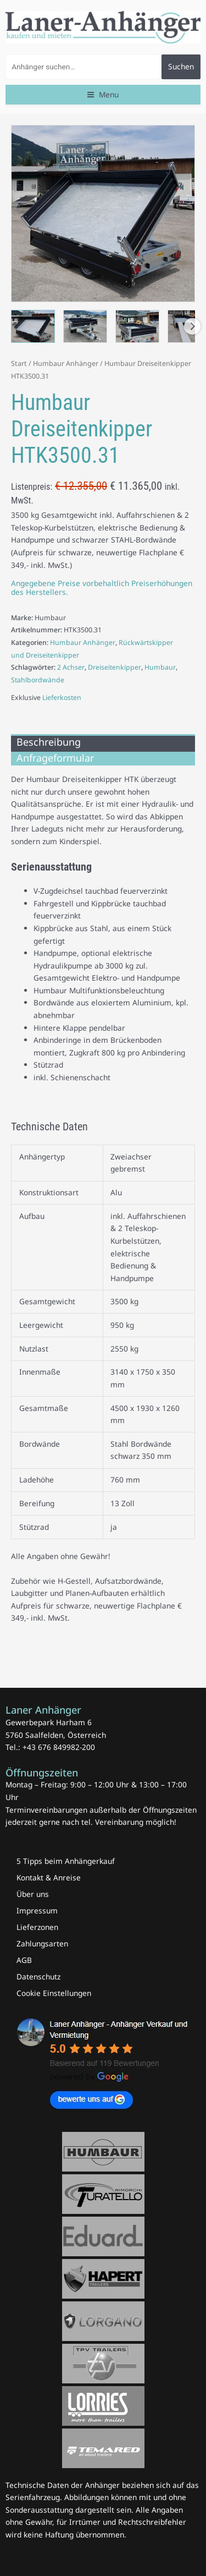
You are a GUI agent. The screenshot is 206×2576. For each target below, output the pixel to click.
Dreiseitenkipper (114, 667)
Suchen (181, 66)
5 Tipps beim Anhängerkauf (65, 1861)
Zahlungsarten (42, 1943)
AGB (24, 1960)
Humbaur (160, 667)
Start (19, 363)
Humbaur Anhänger (65, 363)
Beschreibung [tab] (48, 741)
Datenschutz (38, 1976)
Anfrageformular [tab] (55, 757)
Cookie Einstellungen (53, 1993)
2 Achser (71, 667)
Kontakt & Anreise (48, 1877)
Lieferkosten (61, 697)
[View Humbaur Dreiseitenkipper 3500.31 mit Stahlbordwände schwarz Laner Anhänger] (33, 326)
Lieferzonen (37, 1927)
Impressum (37, 1910)
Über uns (32, 1894)
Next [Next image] (192, 326)
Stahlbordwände (37, 680)
